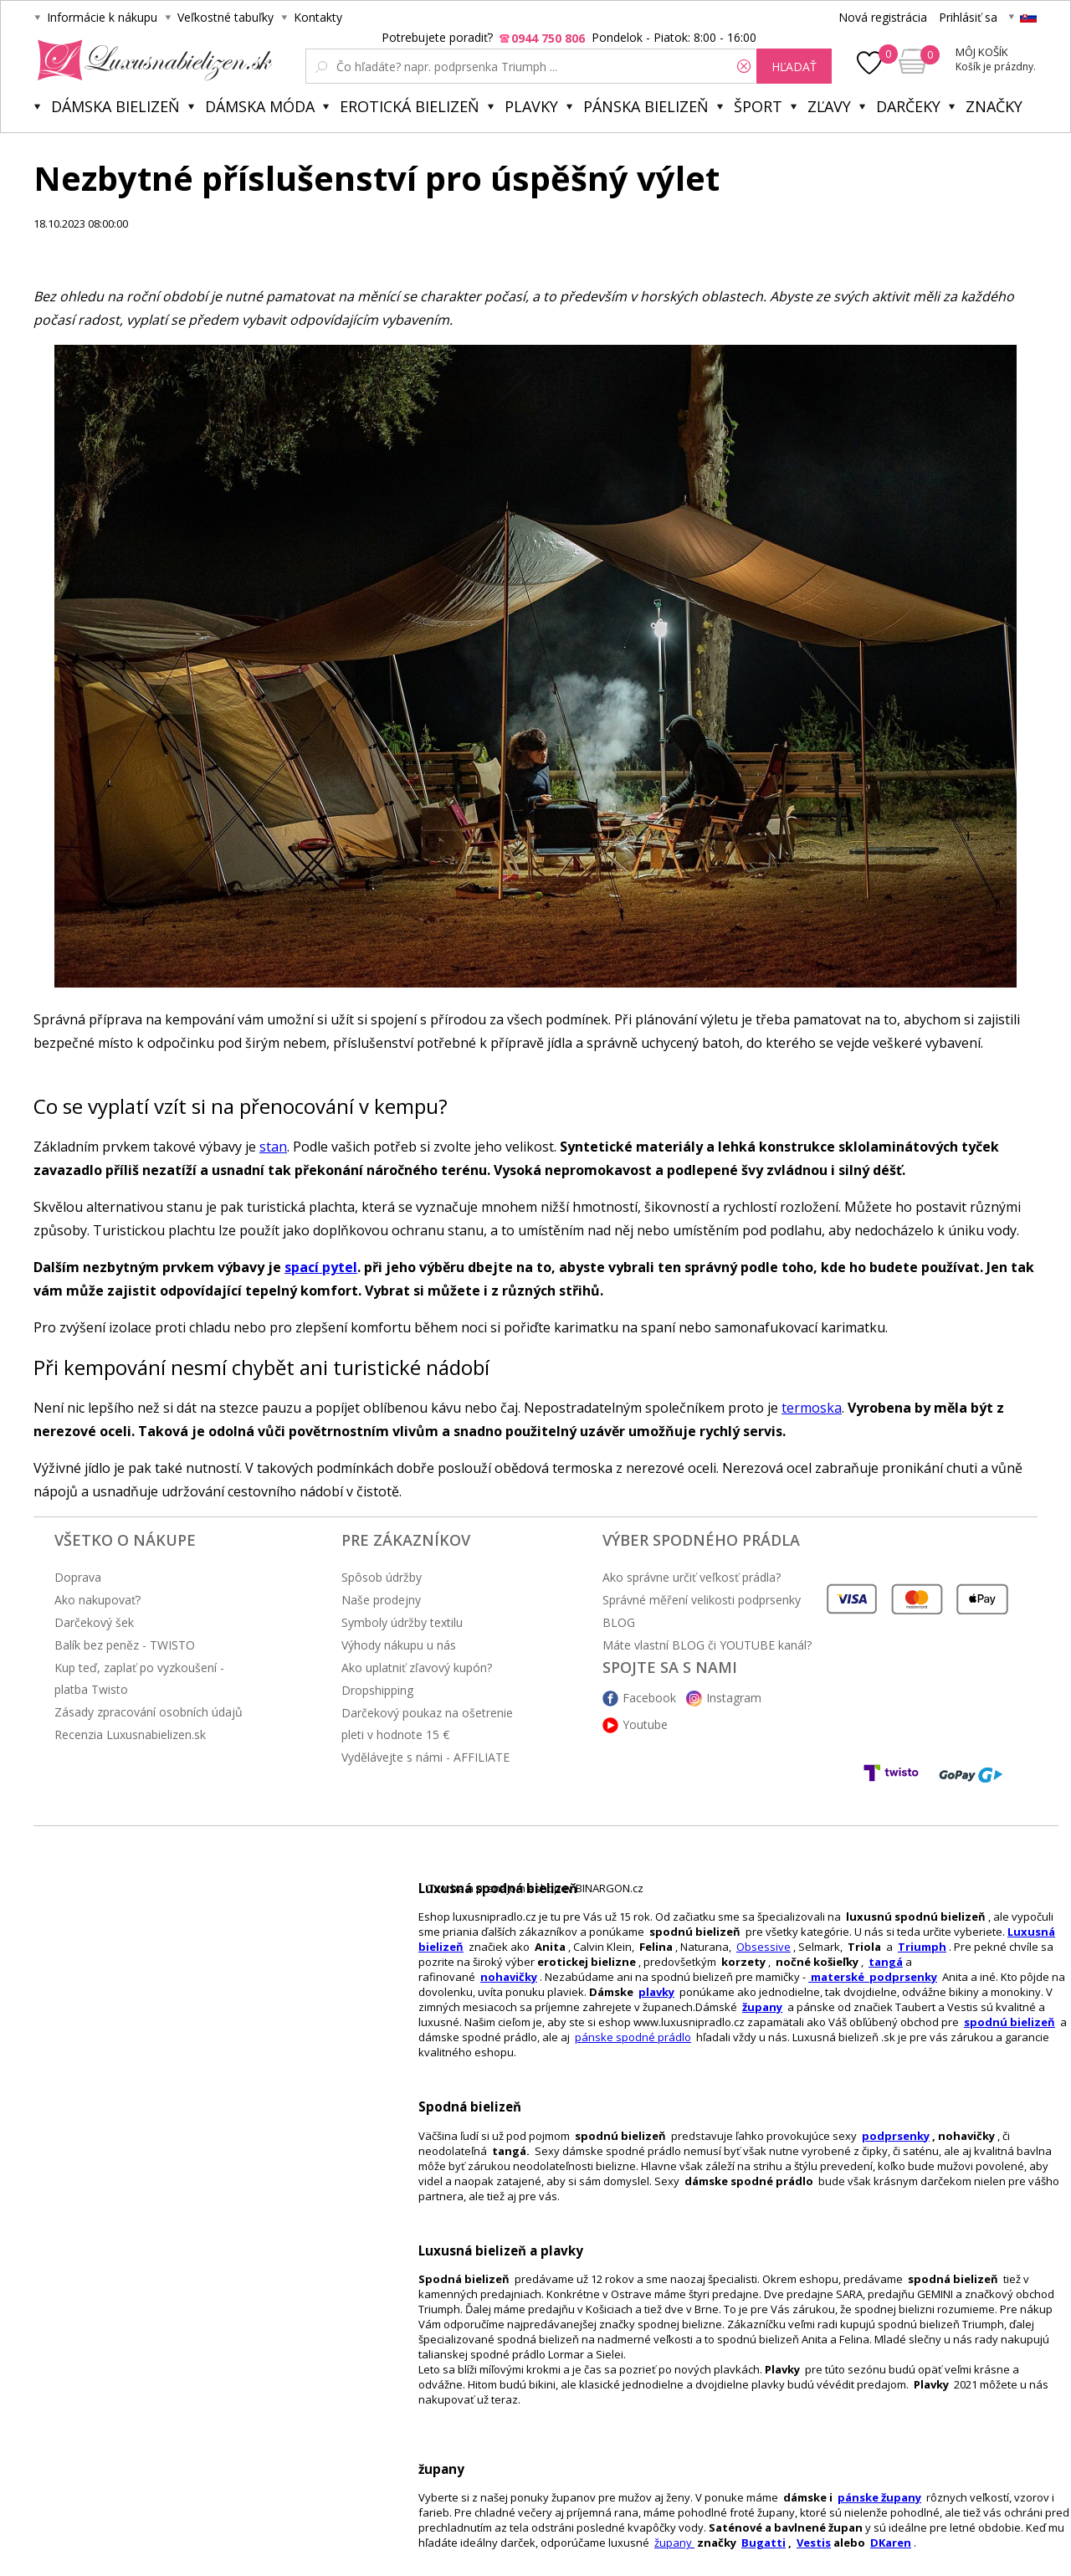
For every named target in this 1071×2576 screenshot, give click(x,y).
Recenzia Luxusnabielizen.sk (130, 1734)
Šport (758, 106)
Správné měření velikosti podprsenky (701, 1600)
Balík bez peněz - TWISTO (124, 1645)
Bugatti (763, 2542)
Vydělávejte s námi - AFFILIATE (425, 1757)
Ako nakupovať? (97, 1600)
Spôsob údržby (381, 1577)
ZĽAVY (829, 106)
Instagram (733, 1698)
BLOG (618, 1622)
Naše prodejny (381, 1600)
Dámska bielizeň (115, 106)
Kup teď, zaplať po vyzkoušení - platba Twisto (139, 1678)
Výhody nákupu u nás (398, 1645)
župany (762, 2006)
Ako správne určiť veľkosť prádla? (691, 1577)
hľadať (794, 66)
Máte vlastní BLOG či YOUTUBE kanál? (707, 1645)
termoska (811, 1407)
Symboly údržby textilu (402, 1622)
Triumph (922, 1946)
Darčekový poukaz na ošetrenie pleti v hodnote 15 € (427, 1723)
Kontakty (318, 17)
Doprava (77, 1577)
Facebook (649, 1698)
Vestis (814, 2542)
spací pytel (320, 1267)
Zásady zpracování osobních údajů (148, 1712)
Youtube (645, 1724)
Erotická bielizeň (409, 106)
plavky (656, 1991)
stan (273, 1146)
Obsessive (763, 1946)
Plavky (531, 106)
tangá (886, 1961)
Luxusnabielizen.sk (151, 60)
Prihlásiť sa (968, 17)
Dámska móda (260, 106)
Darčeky (908, 106)
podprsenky (896, 2135)
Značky (994, 106)
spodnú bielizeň (1009, 2021)
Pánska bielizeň (646, 106)
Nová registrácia (882, 17)
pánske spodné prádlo (633, 2037)
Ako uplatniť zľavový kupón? (416, 1667)
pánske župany (879, 2497)
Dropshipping (377, 1690)
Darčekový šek (94, 1622)
